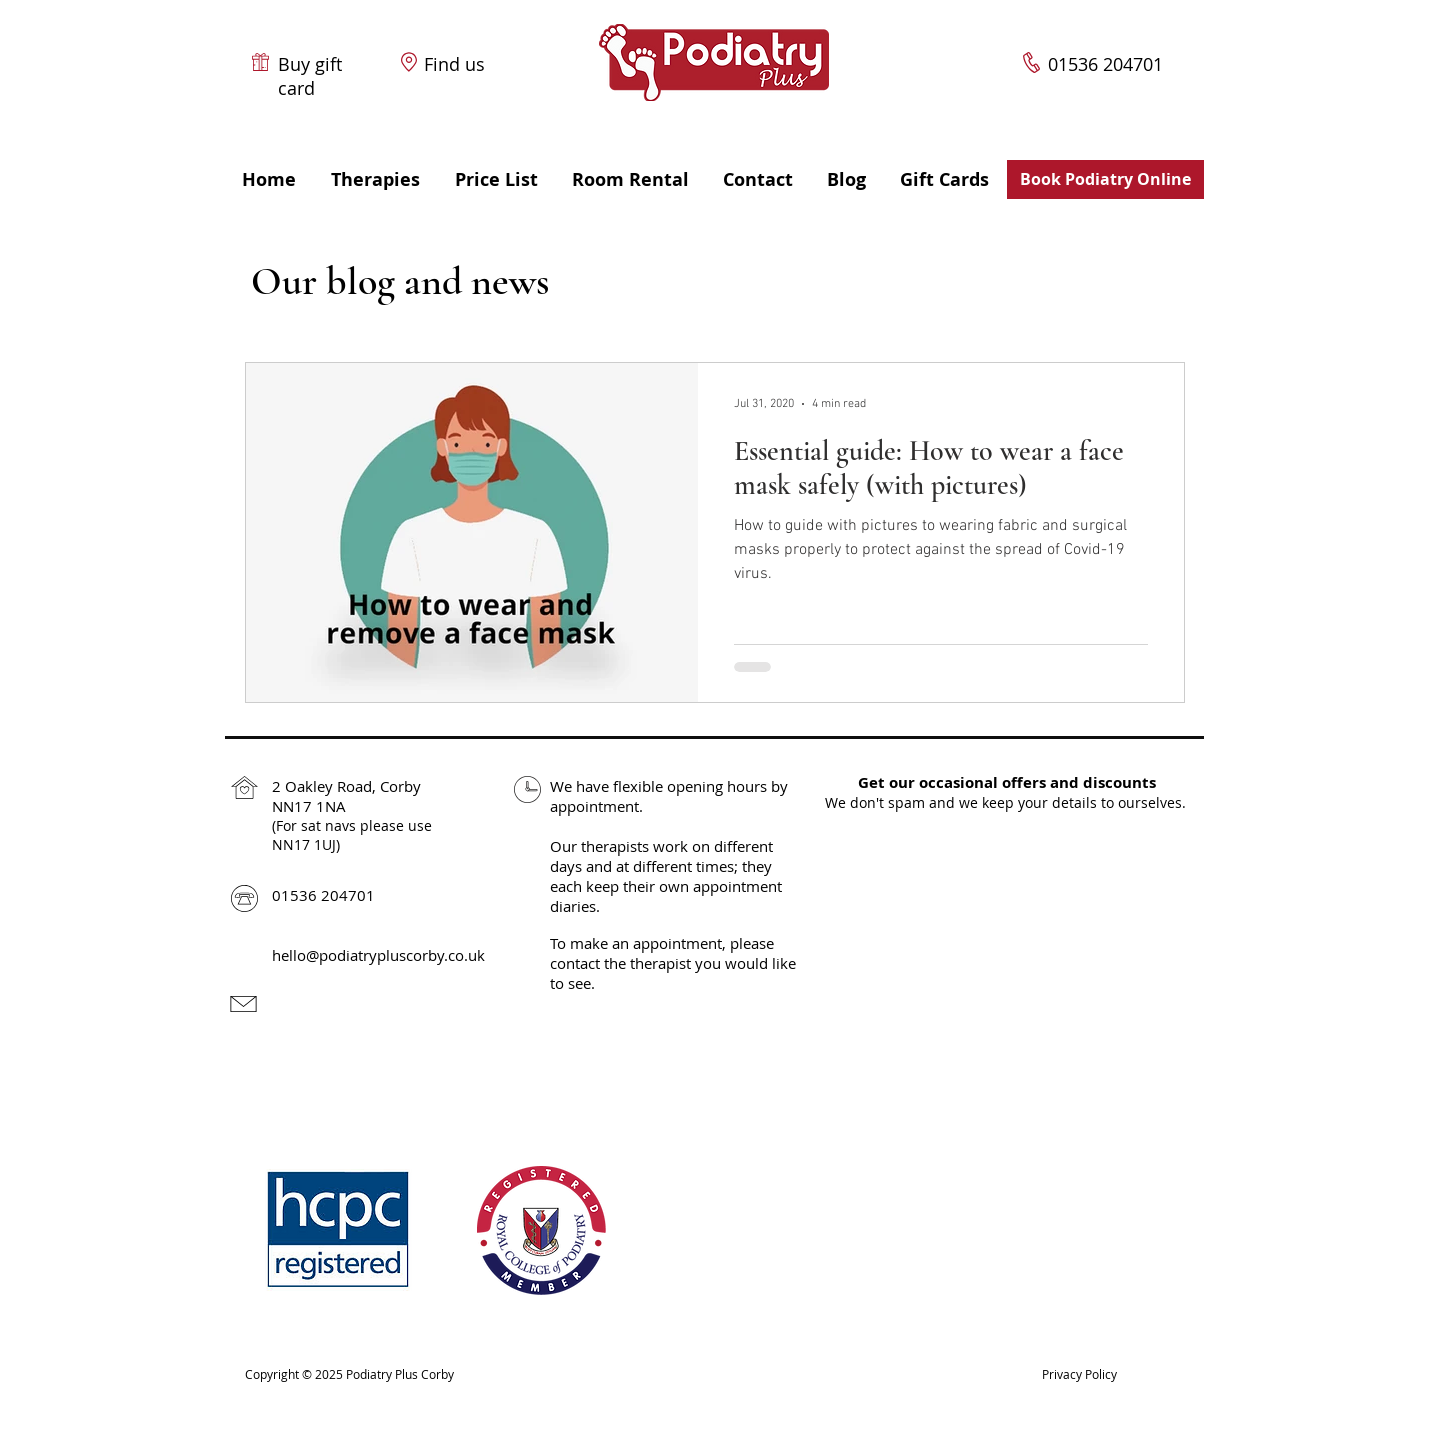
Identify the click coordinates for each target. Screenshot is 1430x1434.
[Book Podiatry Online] (1105, 179)
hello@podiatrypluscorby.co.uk (378, 955)
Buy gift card (310, 76)
